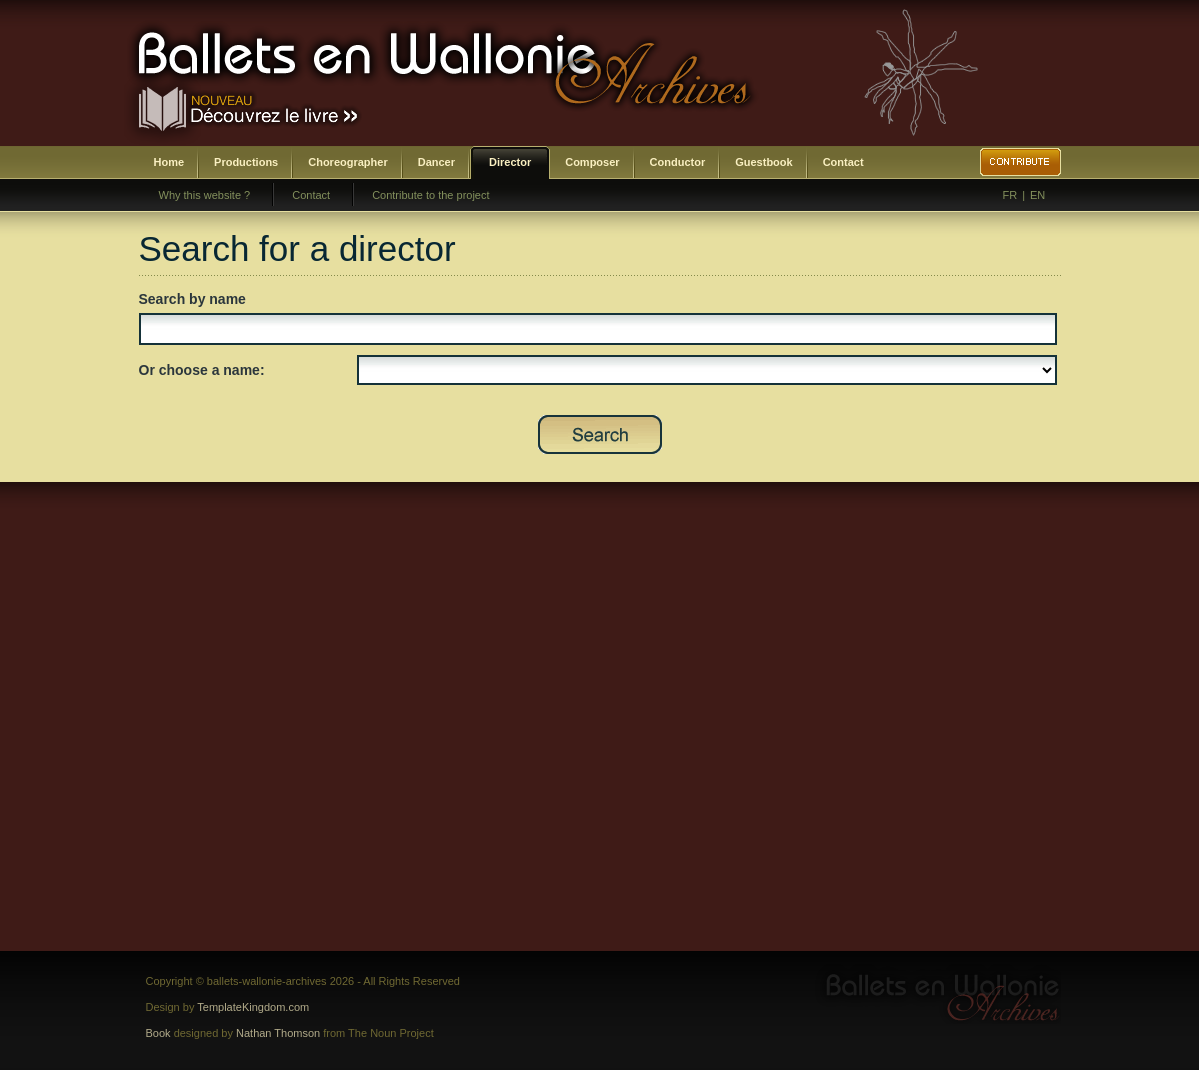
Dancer (436, 162)
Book (158, 1033)
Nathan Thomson (278, 1033)
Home (169, 162)
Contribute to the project (430, 195)
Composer (592, 162)
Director (510, 162)
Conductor (678, 162)
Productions (246, 162)
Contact (843, 162)
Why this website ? (205, 195)
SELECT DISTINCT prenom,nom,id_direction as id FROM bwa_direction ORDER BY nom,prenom (707, 370)
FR (1010, 195)
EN (1037, 195)
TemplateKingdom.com (253, 1007)
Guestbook (763, 162)
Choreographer (347, 162)
